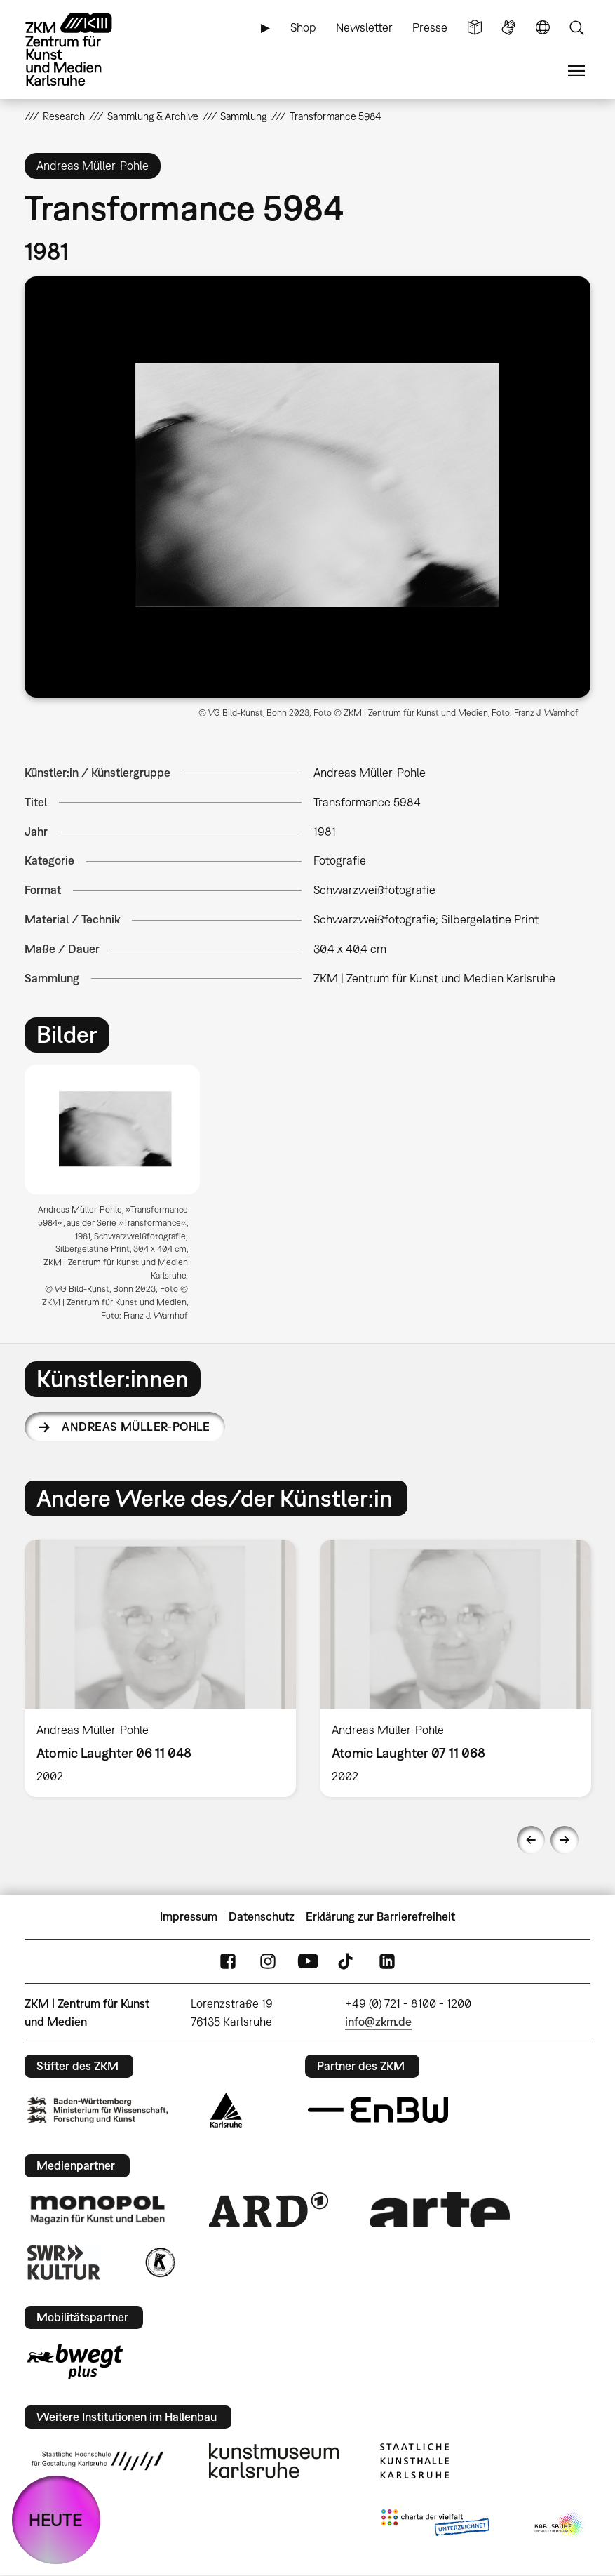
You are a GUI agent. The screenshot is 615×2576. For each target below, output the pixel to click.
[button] (307, 487)
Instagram (268, 1961)
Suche (576, 28)
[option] (118, 1198)
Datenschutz (262, 1916)
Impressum (188, 1916)
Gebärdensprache (508, 28)
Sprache (543, 28)
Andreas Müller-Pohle (136, 1427)
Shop (303, 27)
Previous (531, 1840)
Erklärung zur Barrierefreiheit (380, 1916)
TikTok (347, 1961)
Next (564, 1840)
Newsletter (364, 27)
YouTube (308, 1961)
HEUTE (56, 2519)
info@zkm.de (378, 2022)
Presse (429, 27)
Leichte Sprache (475, 28)
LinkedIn (387, 1961)
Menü (576, 71)
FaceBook (228, 1961)
